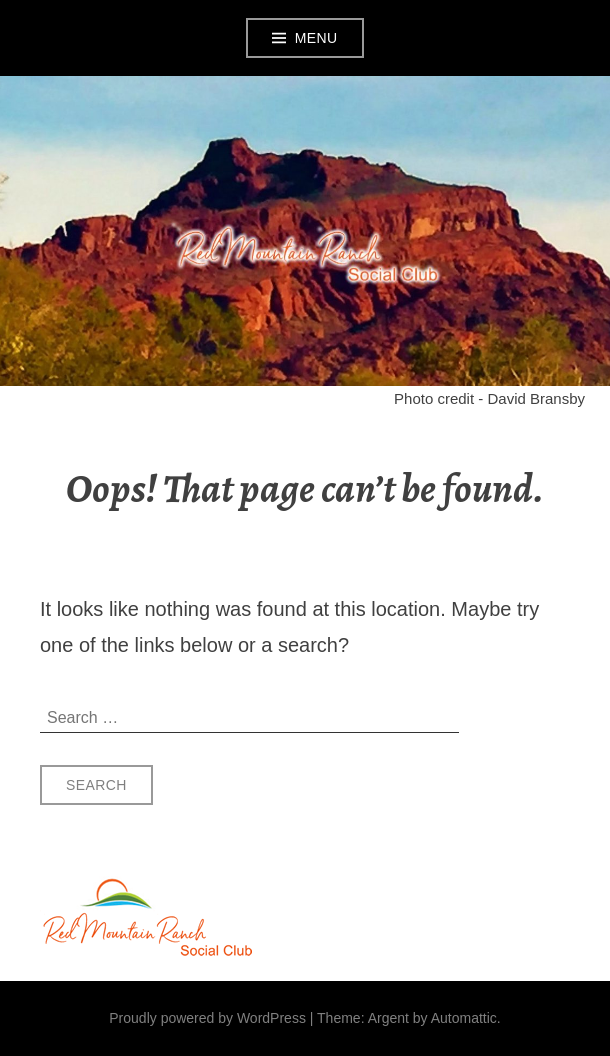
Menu (316, 38)
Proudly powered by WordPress (207, 1018)
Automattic (464, 1018)
